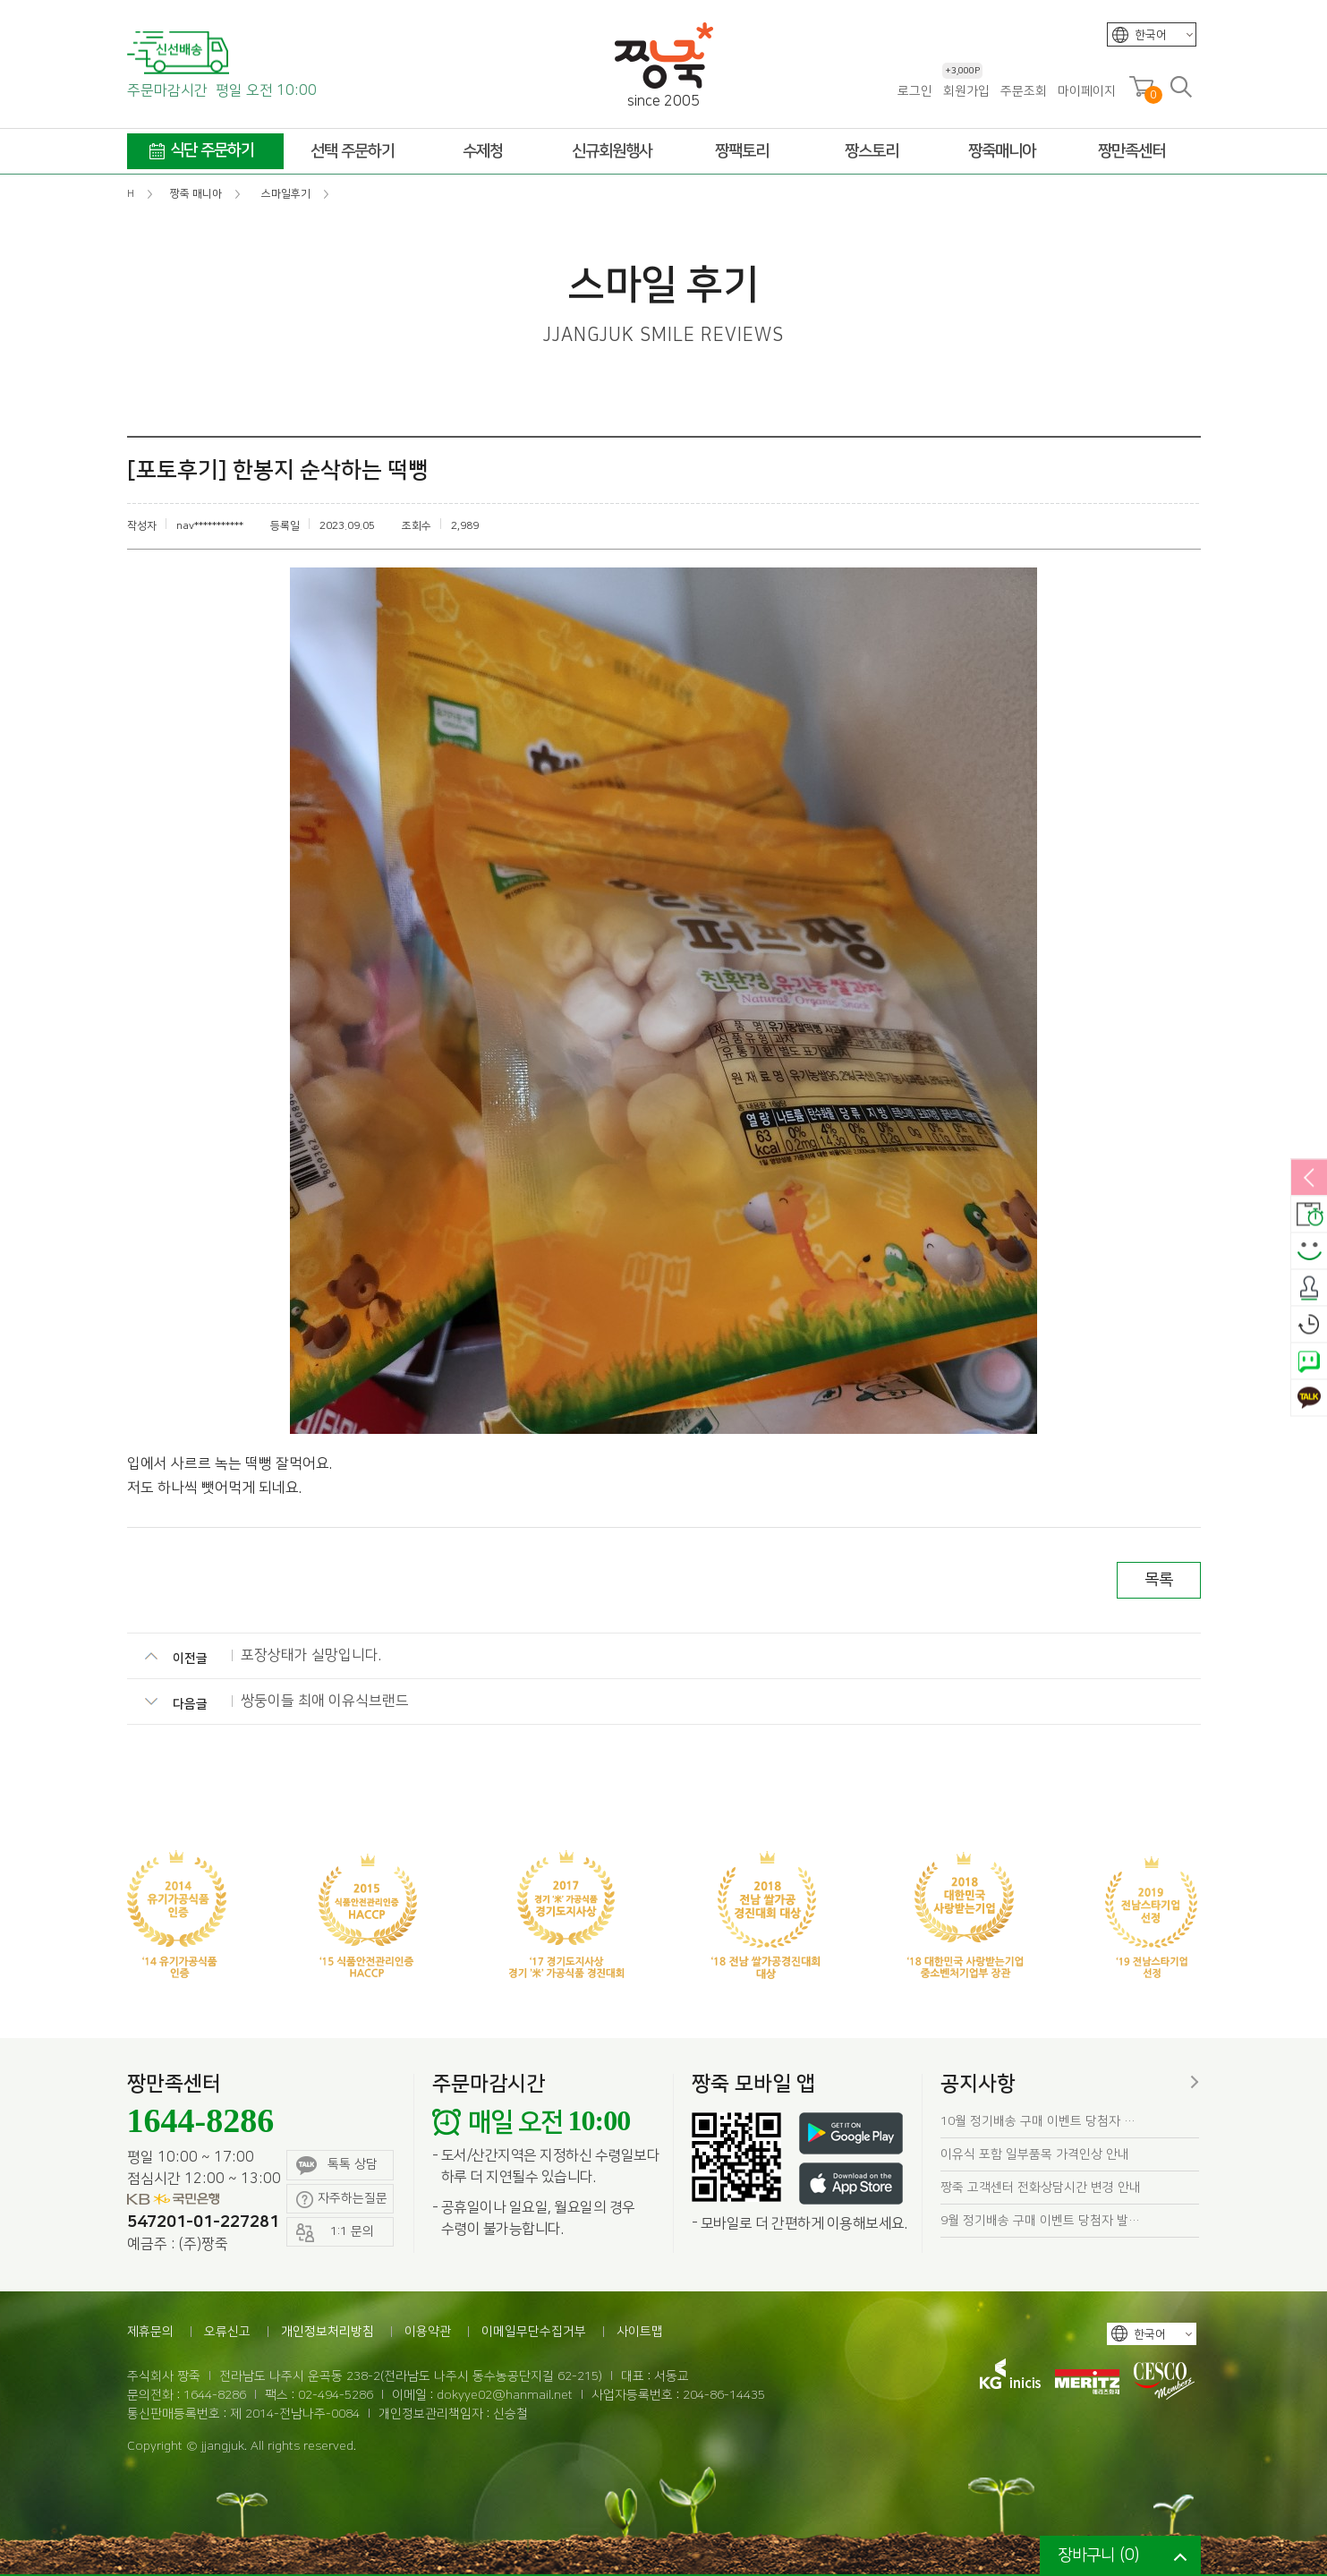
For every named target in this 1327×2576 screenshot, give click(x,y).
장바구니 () (1098, 2555)
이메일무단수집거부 (533, 2331)
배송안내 (1309, 1215)
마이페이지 (1087, 91)
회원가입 (966, 90)
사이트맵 (640, 2331)
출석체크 (1309, 1289)
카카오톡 (1309, 1399)
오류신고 (227, 2331)
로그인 (914, 91)
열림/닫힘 (1309, 1179)
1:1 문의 (335, 2232)
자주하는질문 (341, 2199)
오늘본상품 (1309, 1325)
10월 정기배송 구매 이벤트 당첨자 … (1038, 2121)
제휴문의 (150, 2331)
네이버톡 (1309, 1362)
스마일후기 (1309, 1252)
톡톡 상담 (337, 2165)
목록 (1158, 1580)
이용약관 (427, 2331)
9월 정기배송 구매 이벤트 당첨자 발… (1040, 2220)
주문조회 (1023, 91)
